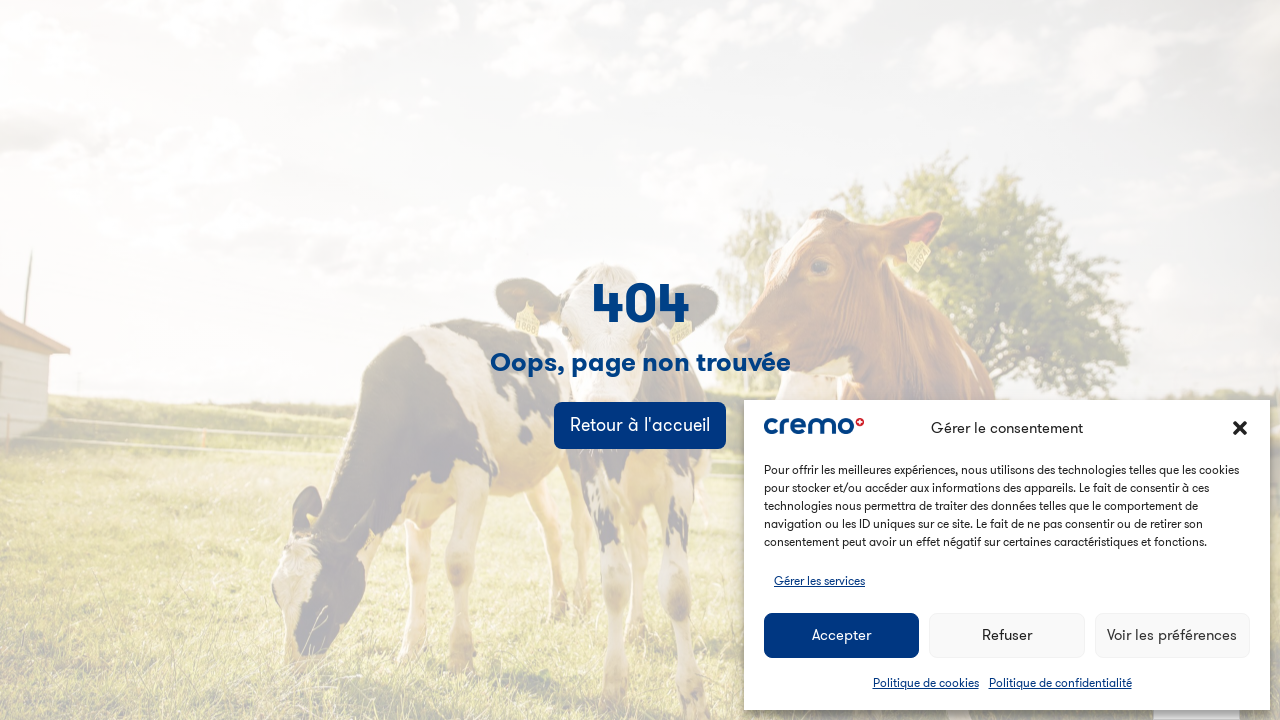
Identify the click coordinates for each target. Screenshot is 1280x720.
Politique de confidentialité (1060, 682)
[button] (1240, 428)
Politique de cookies (926, 682)
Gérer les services (819, 580)
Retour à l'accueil (640, 424)
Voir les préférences (1172, 634)
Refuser (1007, 634)
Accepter (841, 634)
